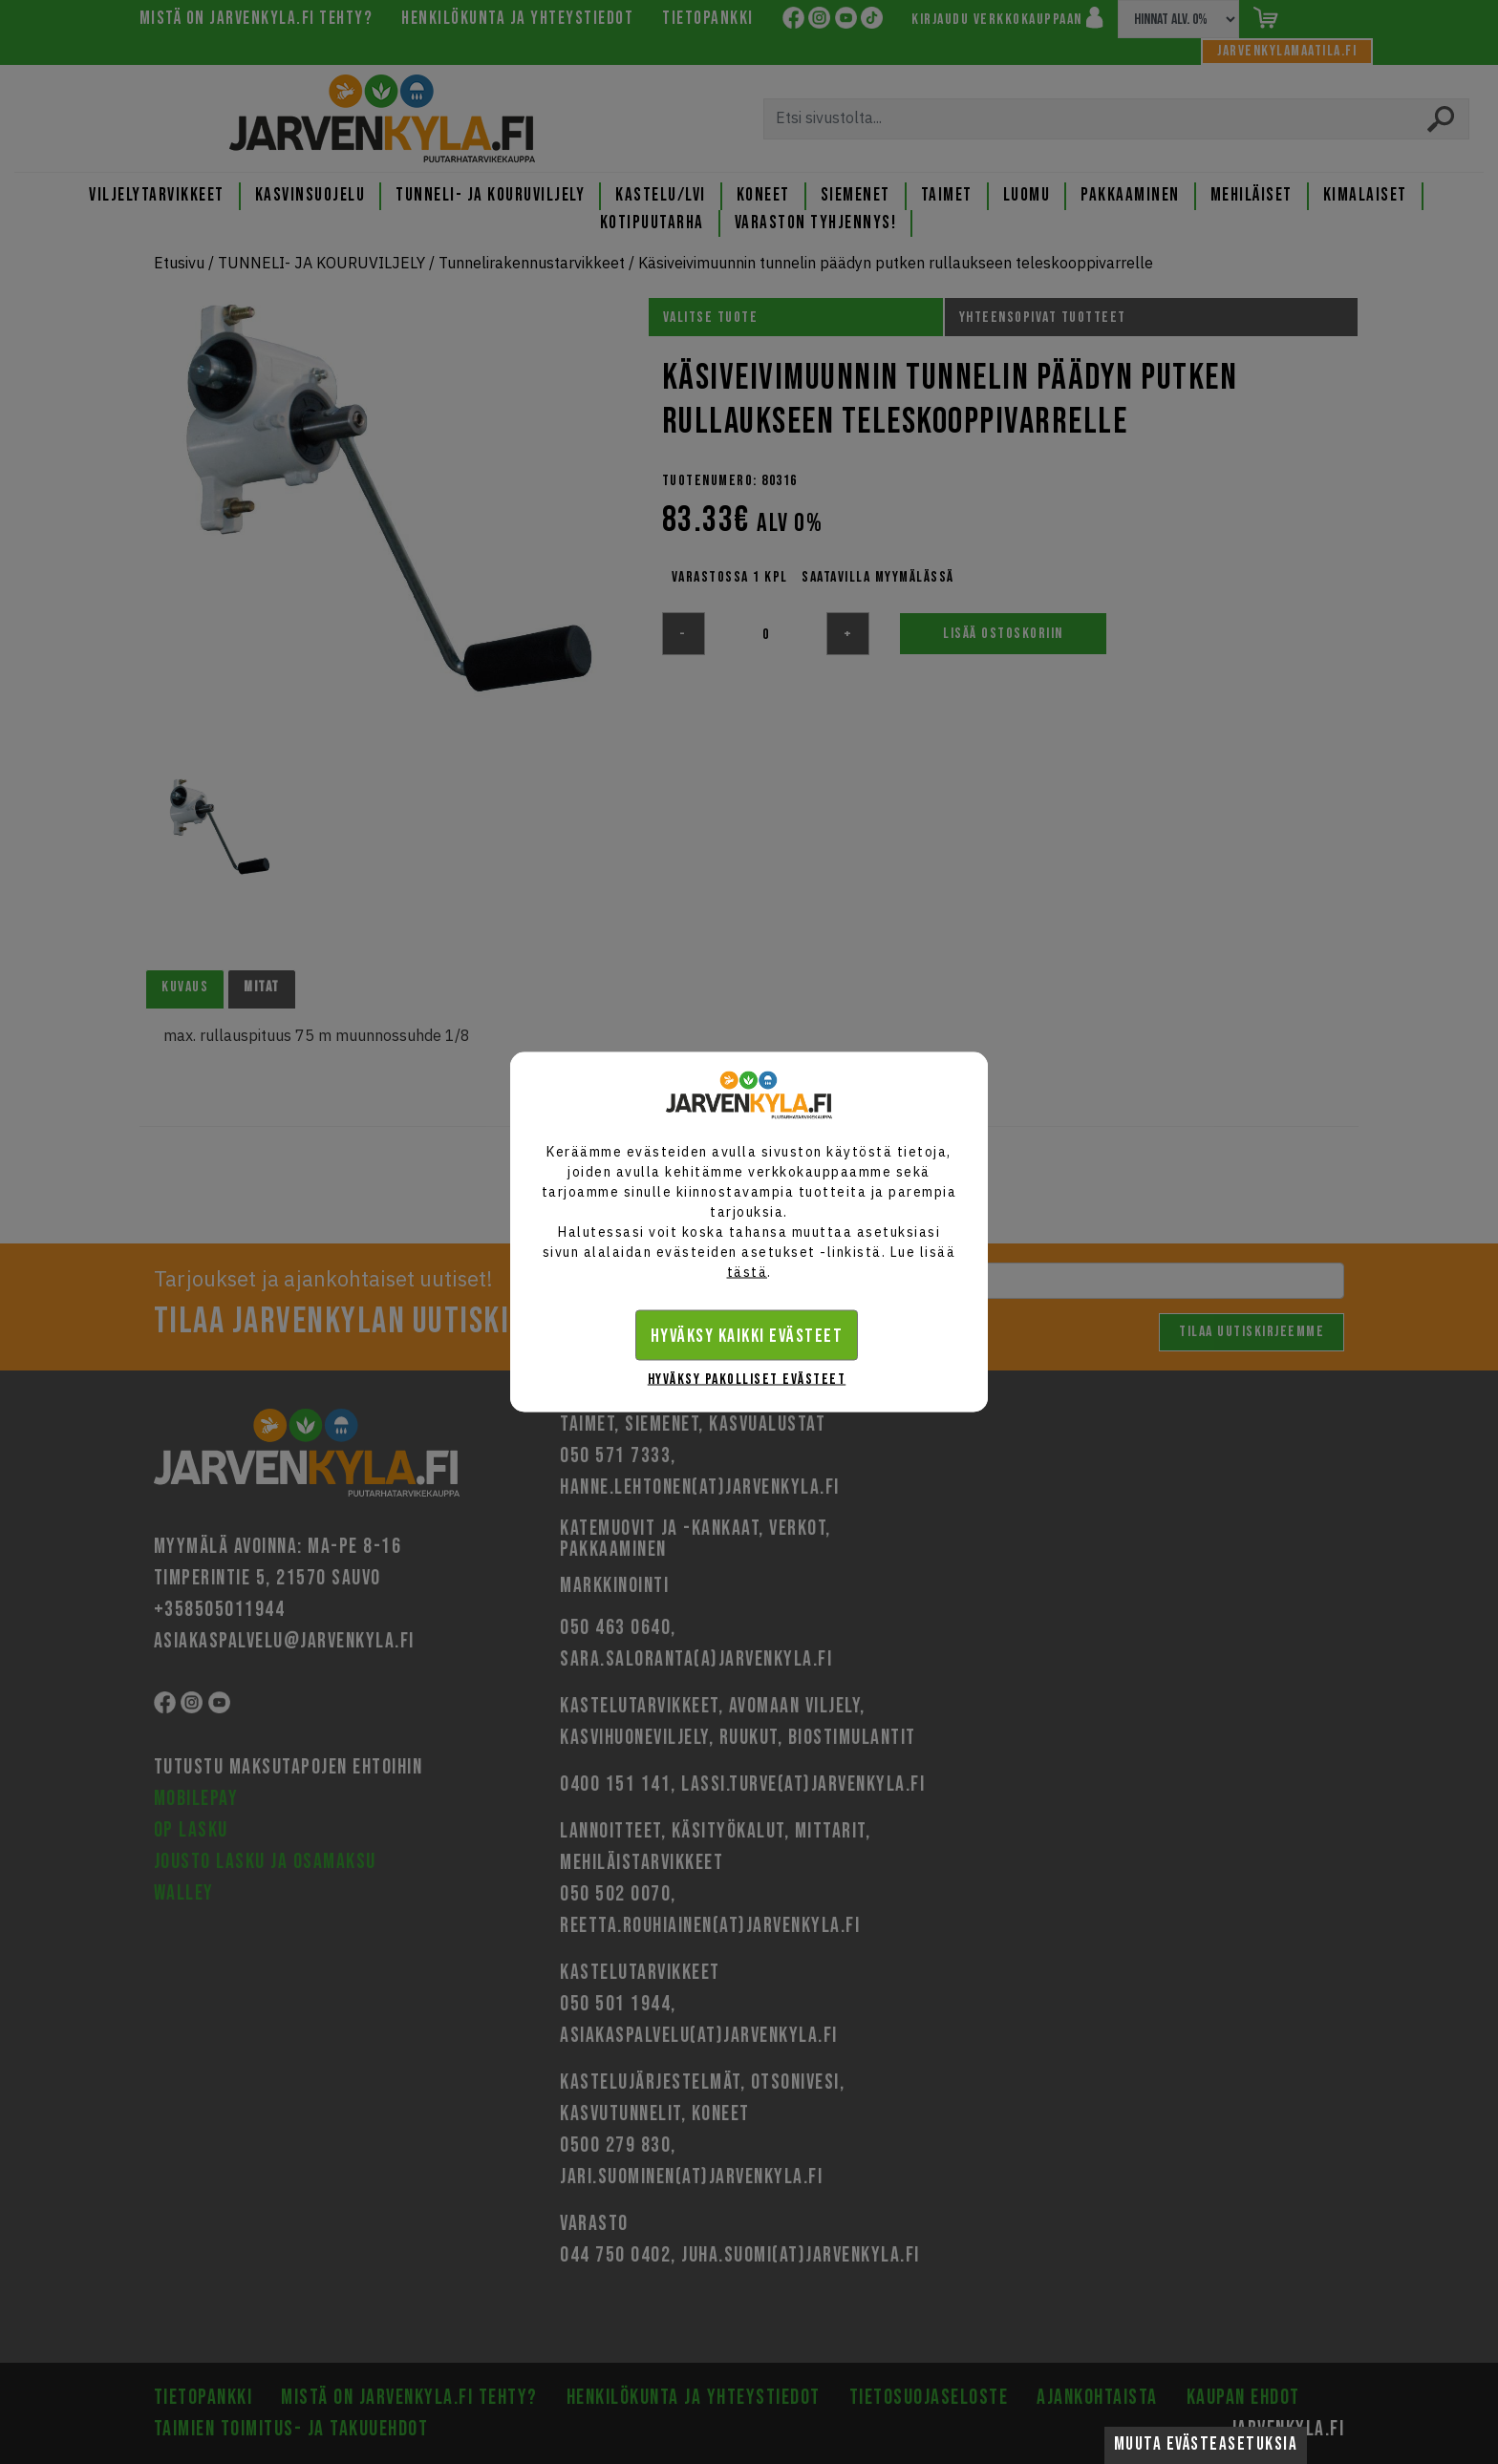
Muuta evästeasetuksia (1206, 2444)
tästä (747, 1272)
